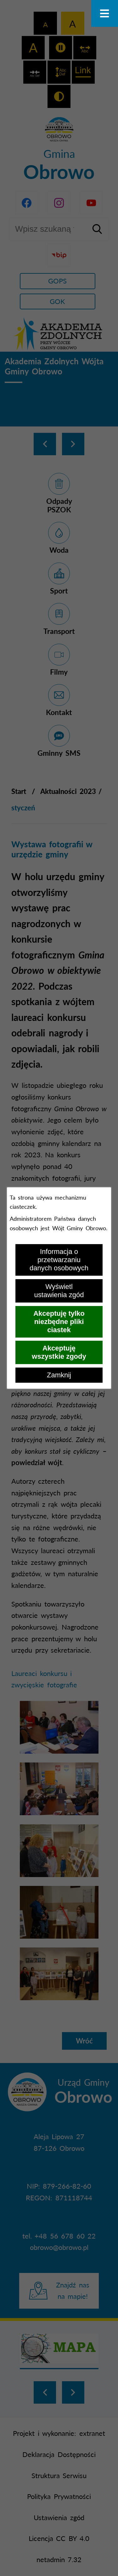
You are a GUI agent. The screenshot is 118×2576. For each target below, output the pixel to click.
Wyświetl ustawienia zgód (59, 1291)
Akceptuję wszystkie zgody (59, 1352)
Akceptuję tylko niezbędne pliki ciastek (59, 1321)
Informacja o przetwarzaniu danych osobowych (59, 1260)
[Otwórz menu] (104, 13)
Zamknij (59, 1375)
